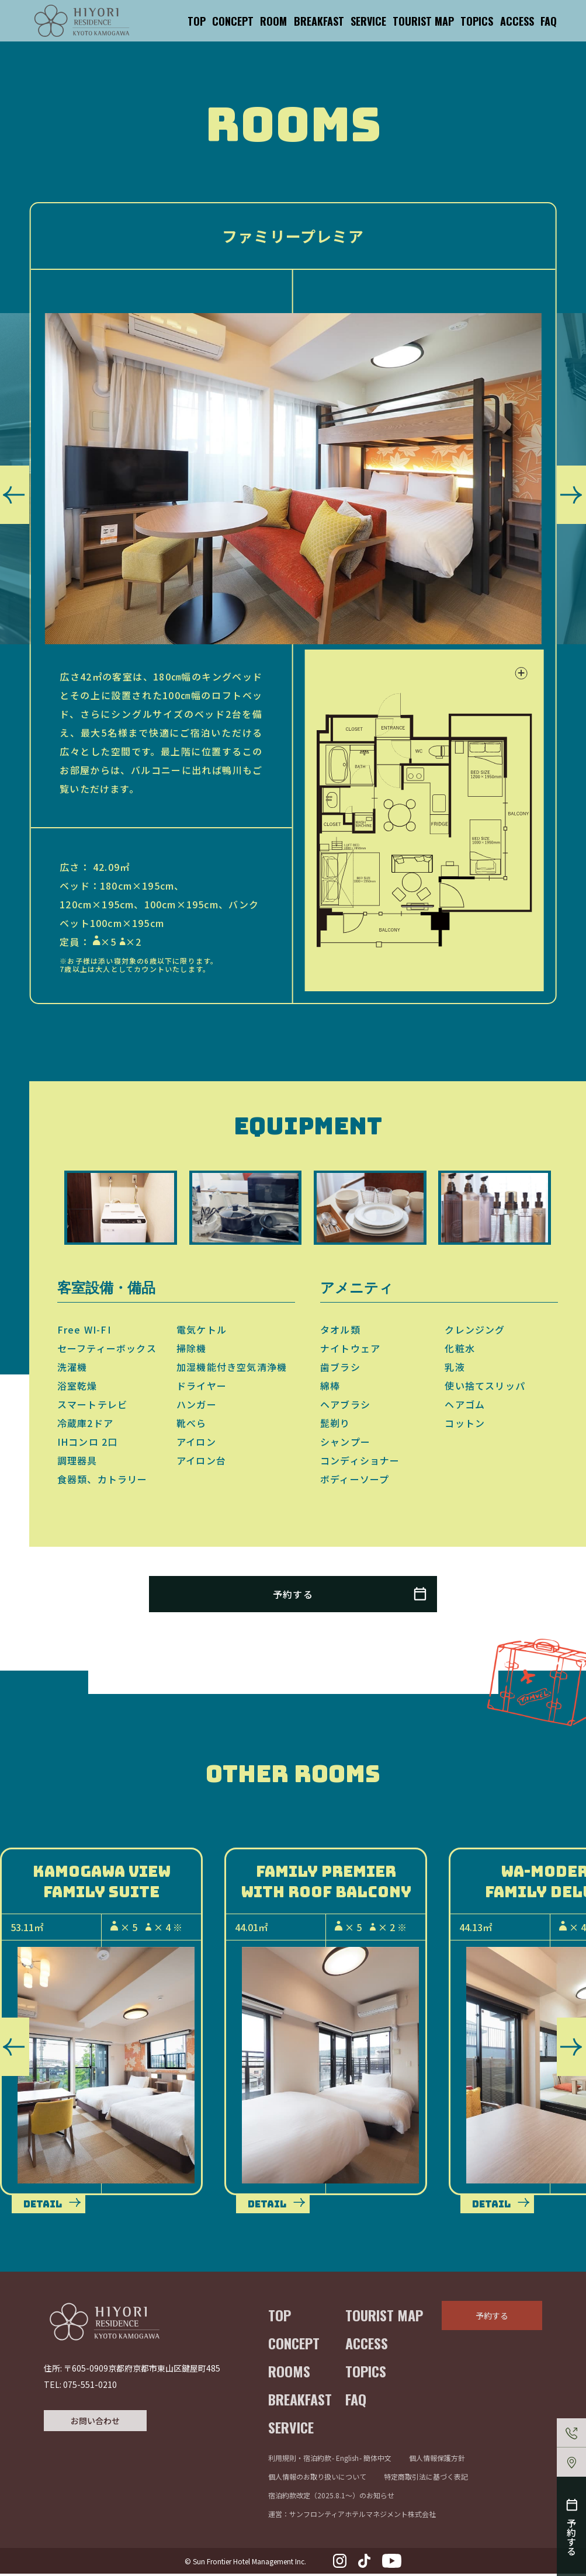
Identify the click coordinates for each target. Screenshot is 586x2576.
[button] (14, 495)
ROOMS (289, 2373)
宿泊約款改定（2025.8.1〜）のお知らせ (331, 2497)
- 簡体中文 (375, 2460)
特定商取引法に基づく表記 (426, 2479)
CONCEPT (233, 21)
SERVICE (368, 21)
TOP (197, 21)
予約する (492, 2318)
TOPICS (476, 21)
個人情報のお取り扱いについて (317, 2479)
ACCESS (517, 21)
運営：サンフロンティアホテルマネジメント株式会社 (352, 2516)
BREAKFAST (319, 21)
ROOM (273, 21)
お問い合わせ (95, 2425)
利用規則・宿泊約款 (299, 2460)
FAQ (548, 21)
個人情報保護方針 (437, 2460)
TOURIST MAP (423, 21)
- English (345, 2460)
